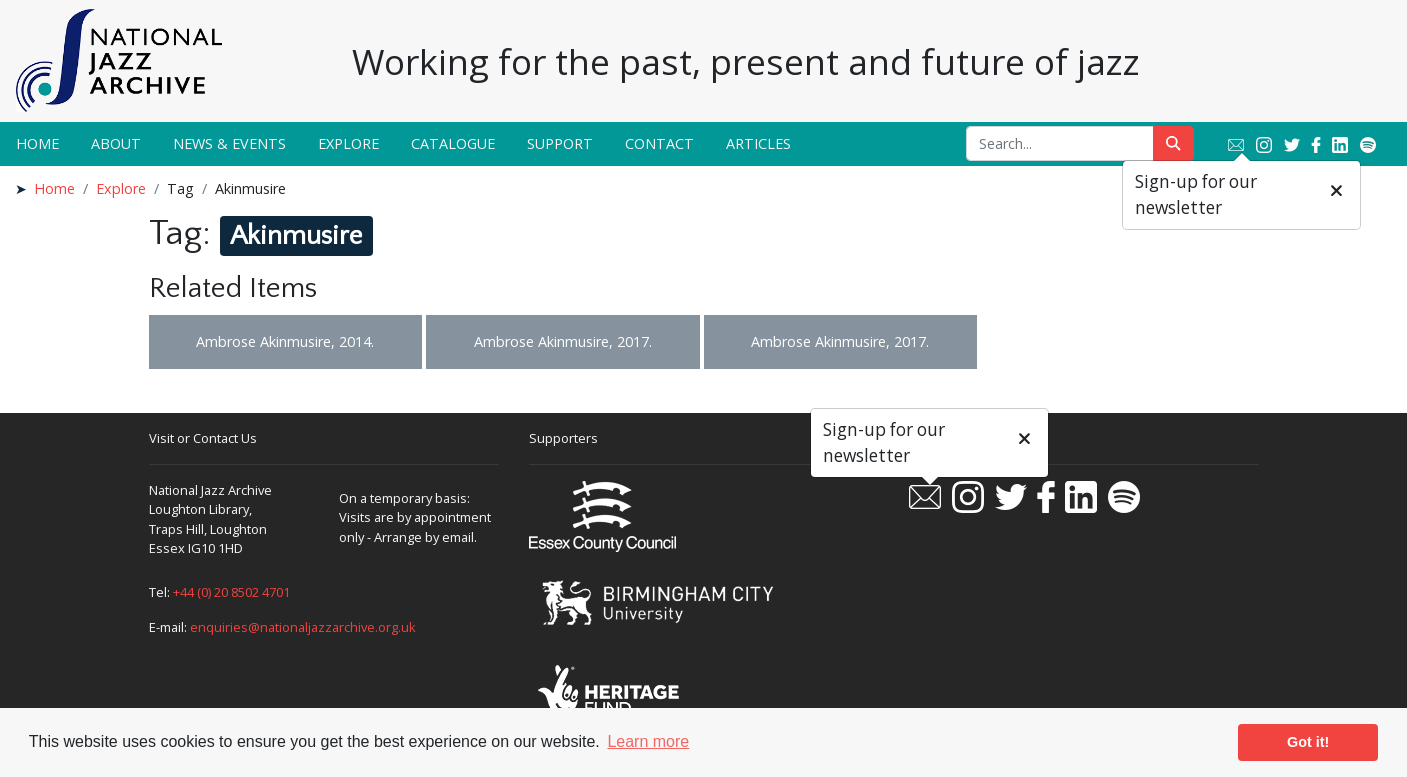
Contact (659, 143)
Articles (758, 143)
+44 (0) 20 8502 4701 (231, 592)
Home (37, 143)
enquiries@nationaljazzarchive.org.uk (303, 627)
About (116, 143)
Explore (348, 143)
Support (560, 143)
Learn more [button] (648, 741)
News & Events (229, 143)
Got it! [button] (1308, 742)
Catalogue (453, 143)
